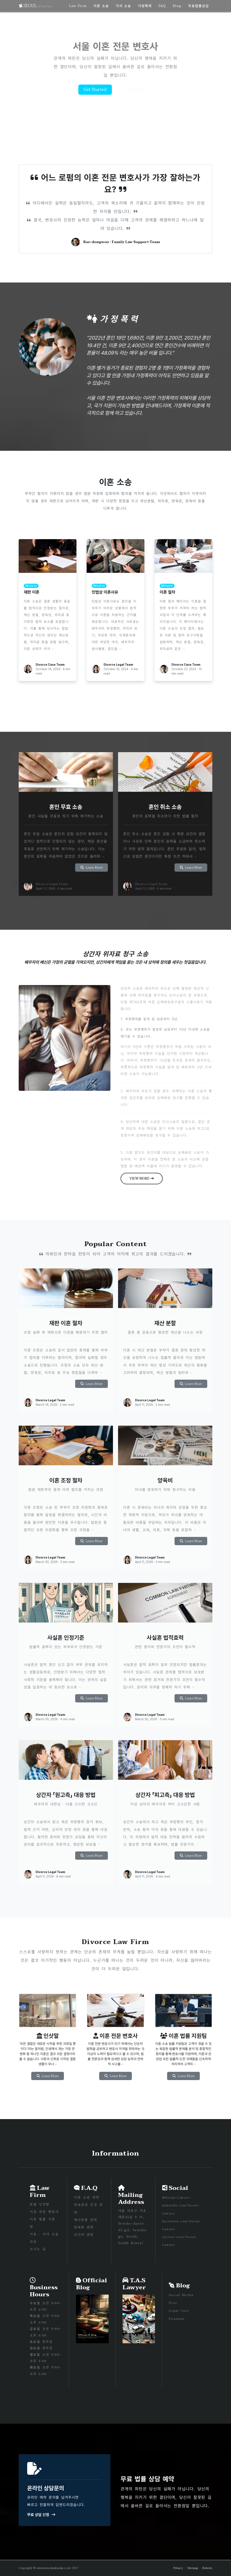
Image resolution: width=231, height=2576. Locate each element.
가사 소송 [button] (123, 6)
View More (142, 1179)
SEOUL (35, 6)
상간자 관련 (84, 2234)
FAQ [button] (162, 5)
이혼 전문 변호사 (44, 2211)
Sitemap (192, 2568)
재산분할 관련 (85, 2219)
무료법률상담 (198, 6)
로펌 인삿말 (39, 2204)
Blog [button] (177, 5)
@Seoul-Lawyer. (176, 2197)
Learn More (135, 89)
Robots (207, 2568)
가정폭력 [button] (145, 6)
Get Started (95, 89)
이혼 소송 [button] (101, 6)
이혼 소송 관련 (86, 2197)
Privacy (178, 2568)
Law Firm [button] (78, 5)
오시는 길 (38, 2249)
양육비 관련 (84, 2227)
